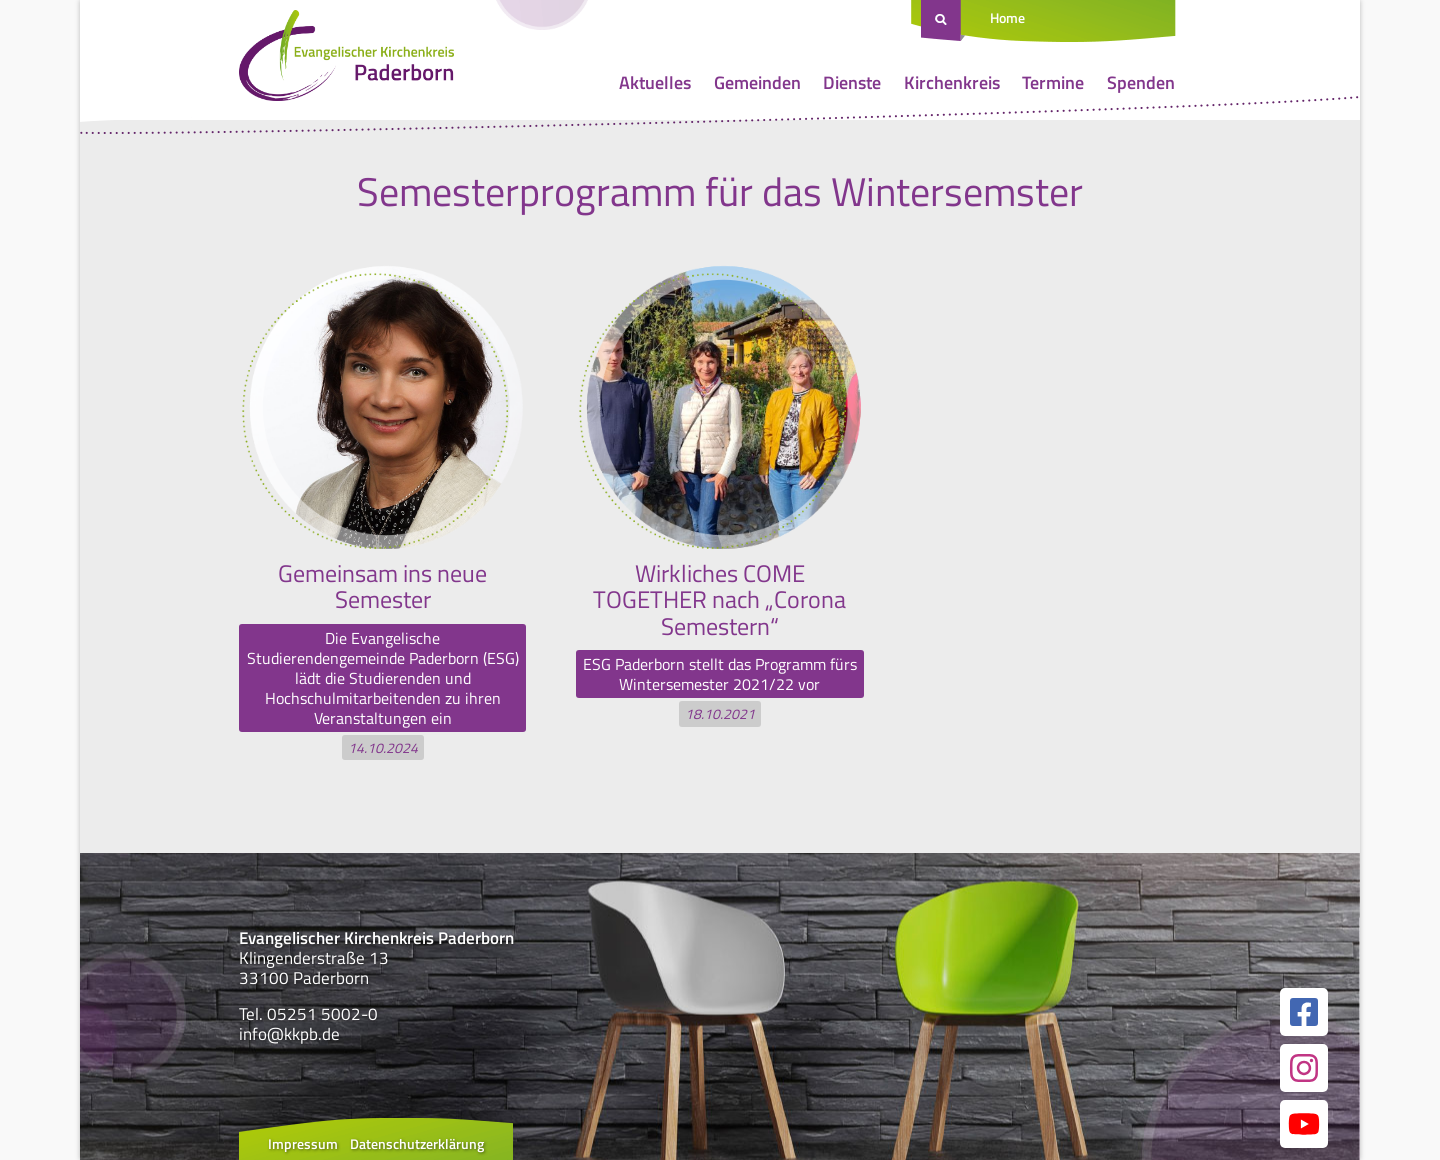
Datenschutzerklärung (417, 1143)
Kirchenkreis (952, 82)
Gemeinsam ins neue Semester (382, 586)
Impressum (303, 1143)
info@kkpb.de (289, 1034)
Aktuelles (655, 82)
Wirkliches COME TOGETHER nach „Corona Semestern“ (719, 599)
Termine (1053, 82)
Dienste (852, 82)
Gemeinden (757, 82)
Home (1007, 17)
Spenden (1141, 82)
